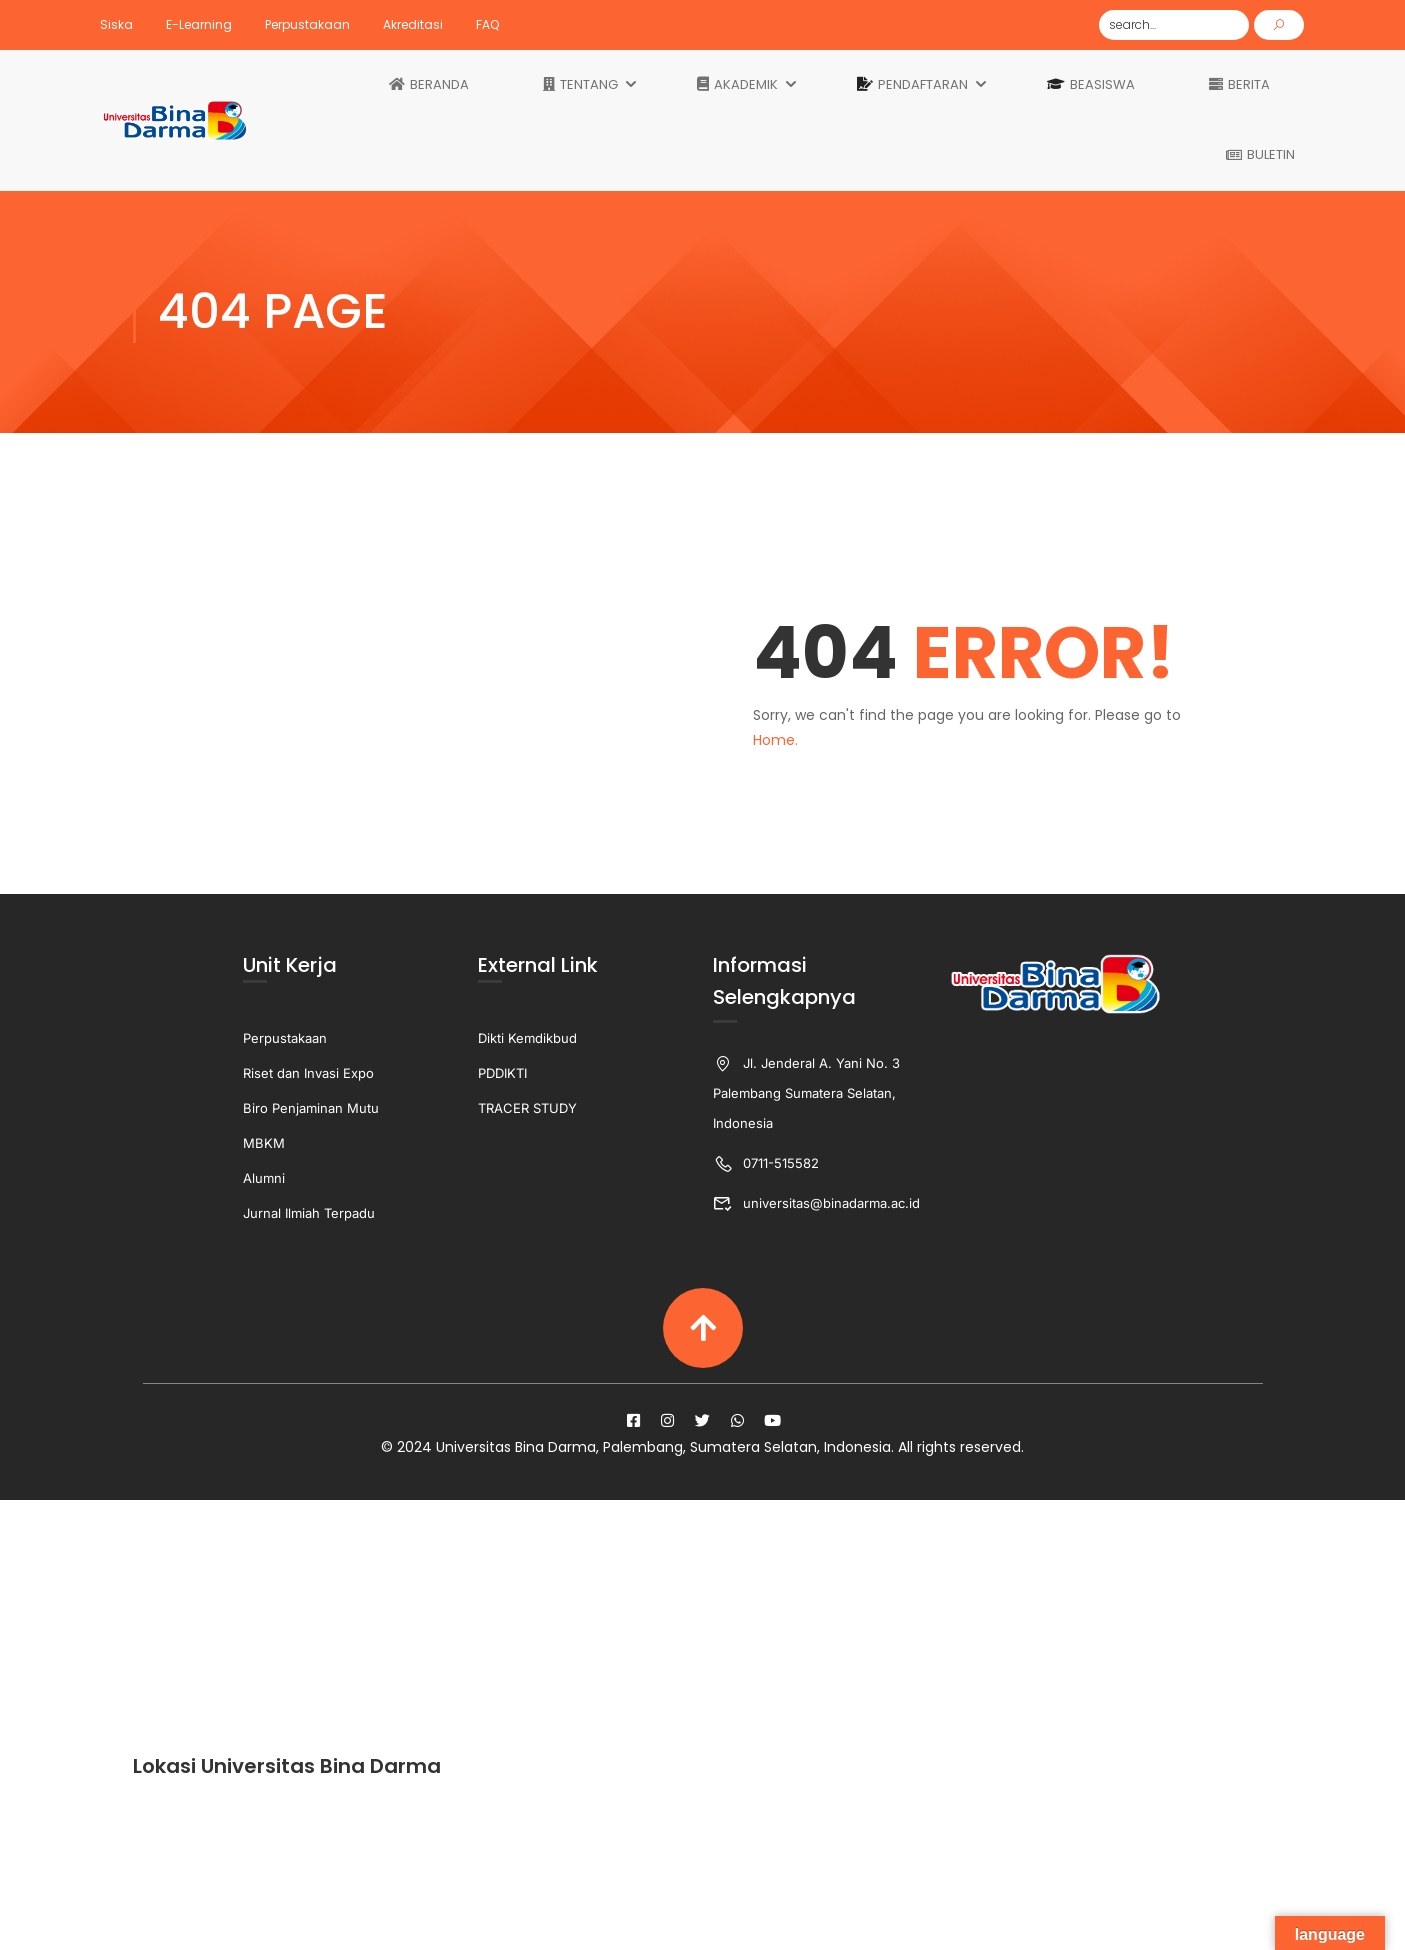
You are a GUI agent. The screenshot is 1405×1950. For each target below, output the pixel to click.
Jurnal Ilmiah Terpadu (309, 1213)
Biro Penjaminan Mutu (311, 1108)
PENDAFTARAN (912, 85)
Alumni (264, 1178)
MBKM (264, 1143)
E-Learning (199, 24)
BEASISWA (1091, 85)
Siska (116, 24)
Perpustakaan (307, 24)
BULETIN (1260, 155)
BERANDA (429, 85)
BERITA (1239, 85)
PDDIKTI (502, 1073)
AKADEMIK (737, 85)
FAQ (487, 24)
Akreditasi (413, 24)
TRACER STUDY (527, 1108)
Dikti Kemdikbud (527, 1038)
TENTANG (580, 85)
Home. (775, 740)
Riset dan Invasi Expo (308, 1073)
